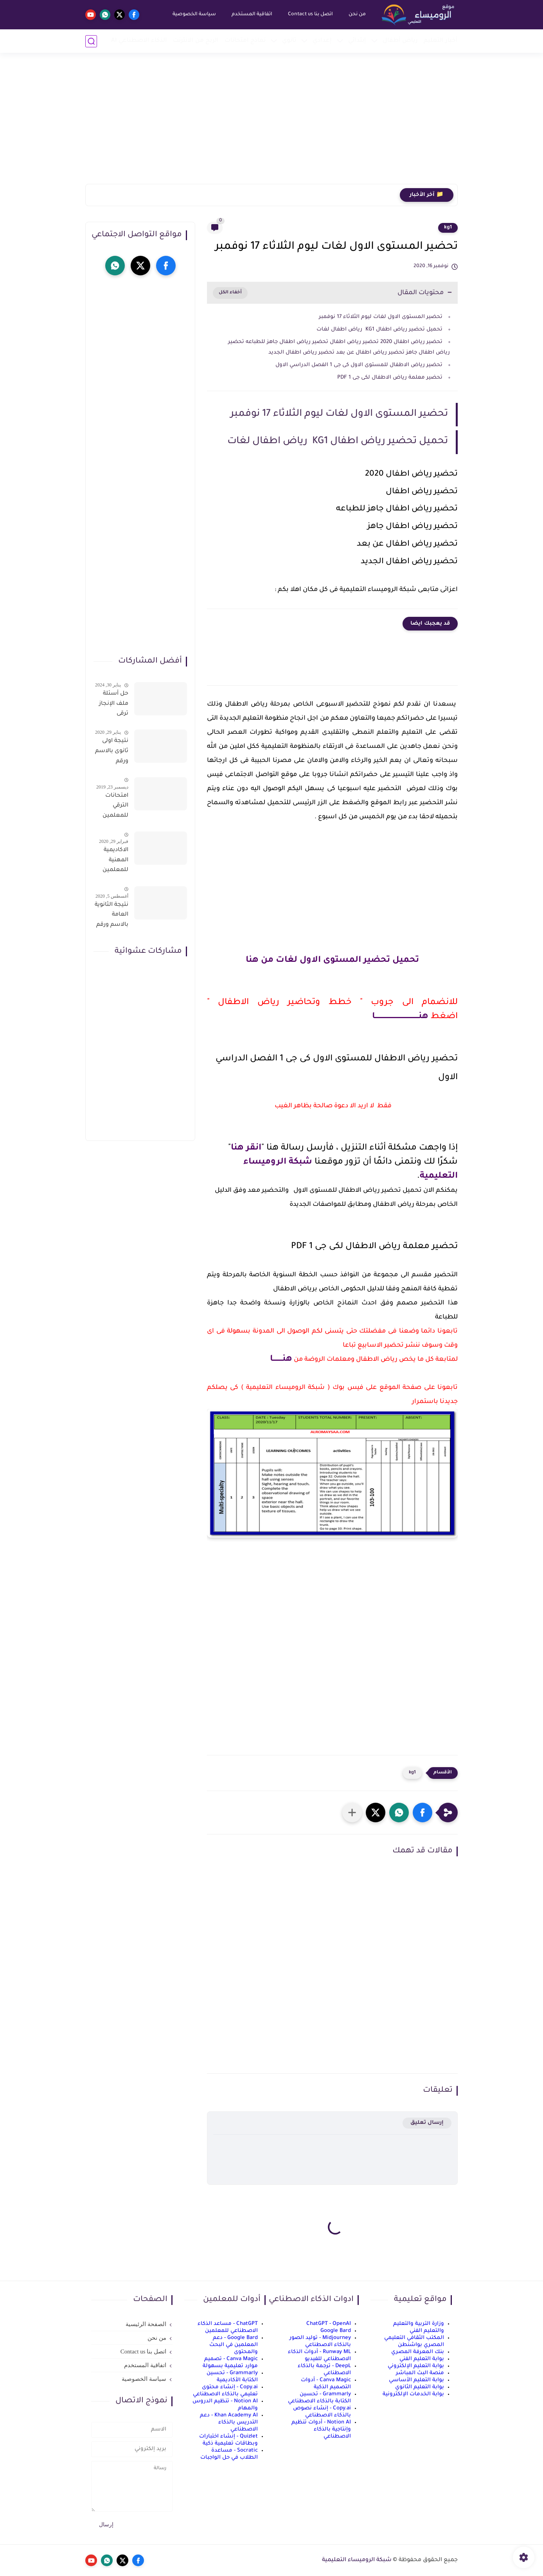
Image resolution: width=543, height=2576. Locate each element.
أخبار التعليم (441, 41)
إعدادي (322, 41)
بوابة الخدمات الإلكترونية (413, 2394)
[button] (422, 1812)
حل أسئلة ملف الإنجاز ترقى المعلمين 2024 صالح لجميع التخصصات (113, 705)
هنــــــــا (281, 1359)
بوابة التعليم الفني (421, 2359)
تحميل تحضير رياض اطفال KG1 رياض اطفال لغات (379, 329)
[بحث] (91, 41)
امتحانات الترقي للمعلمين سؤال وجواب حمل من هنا (111, 807)
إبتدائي (357, 41)
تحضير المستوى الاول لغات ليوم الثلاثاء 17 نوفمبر (379, 317)
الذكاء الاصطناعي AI (139, 41)
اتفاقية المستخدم (252, 14)
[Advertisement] (271, 123)
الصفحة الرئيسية (146, 2324)
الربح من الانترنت (196, 41)
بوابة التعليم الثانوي (419, 2387)
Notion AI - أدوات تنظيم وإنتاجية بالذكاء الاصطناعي (321, 2429)
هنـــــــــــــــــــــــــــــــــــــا (400, 1017)
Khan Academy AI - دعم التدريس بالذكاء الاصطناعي (229, 2422)
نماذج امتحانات (245, 41)
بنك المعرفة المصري (417, 2352)
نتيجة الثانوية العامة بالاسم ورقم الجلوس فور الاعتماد (111, 916)
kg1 (448, 227)
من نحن (357, 14)
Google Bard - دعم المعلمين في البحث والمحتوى (233, 2345)
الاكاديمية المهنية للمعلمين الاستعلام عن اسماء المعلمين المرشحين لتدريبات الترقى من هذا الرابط (114, 861)
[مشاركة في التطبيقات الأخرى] (352, 1812)
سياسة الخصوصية (194, 14)
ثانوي (289, 41)
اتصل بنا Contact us (310, 14)
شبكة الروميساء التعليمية (357, 2560)
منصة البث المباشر (420, 2373)
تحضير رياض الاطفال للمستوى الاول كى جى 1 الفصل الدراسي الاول (358, 365)
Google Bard (335, 2331)
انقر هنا (246, 1148)
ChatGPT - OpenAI (328, 2324)
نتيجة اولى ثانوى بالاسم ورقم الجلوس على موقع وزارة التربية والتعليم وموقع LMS (111, 752)
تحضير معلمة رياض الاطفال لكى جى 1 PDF (389, 378)
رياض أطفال (400, 41)
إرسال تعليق (427, 2123)
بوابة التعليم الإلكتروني (416, 2366)
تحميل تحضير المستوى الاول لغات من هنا (332, 960)
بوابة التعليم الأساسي (416, 2380)
